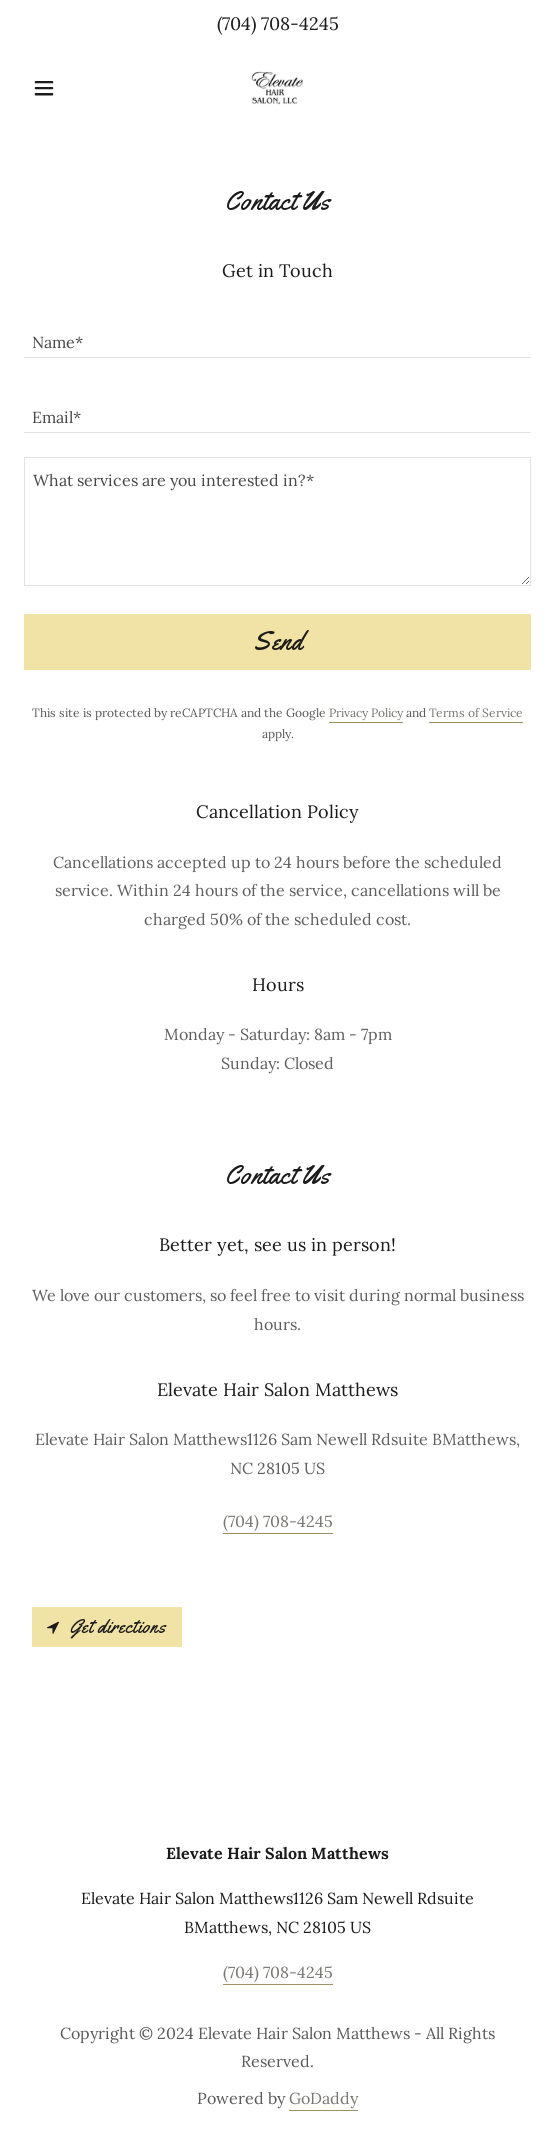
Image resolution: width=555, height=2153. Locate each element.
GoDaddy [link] (323, 2098)
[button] (62, 88)
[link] (278, 88)
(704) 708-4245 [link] (278, 23)
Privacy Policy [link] (366, 712)
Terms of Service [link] (476, 712)
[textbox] (277, 332)
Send (277, 641)
